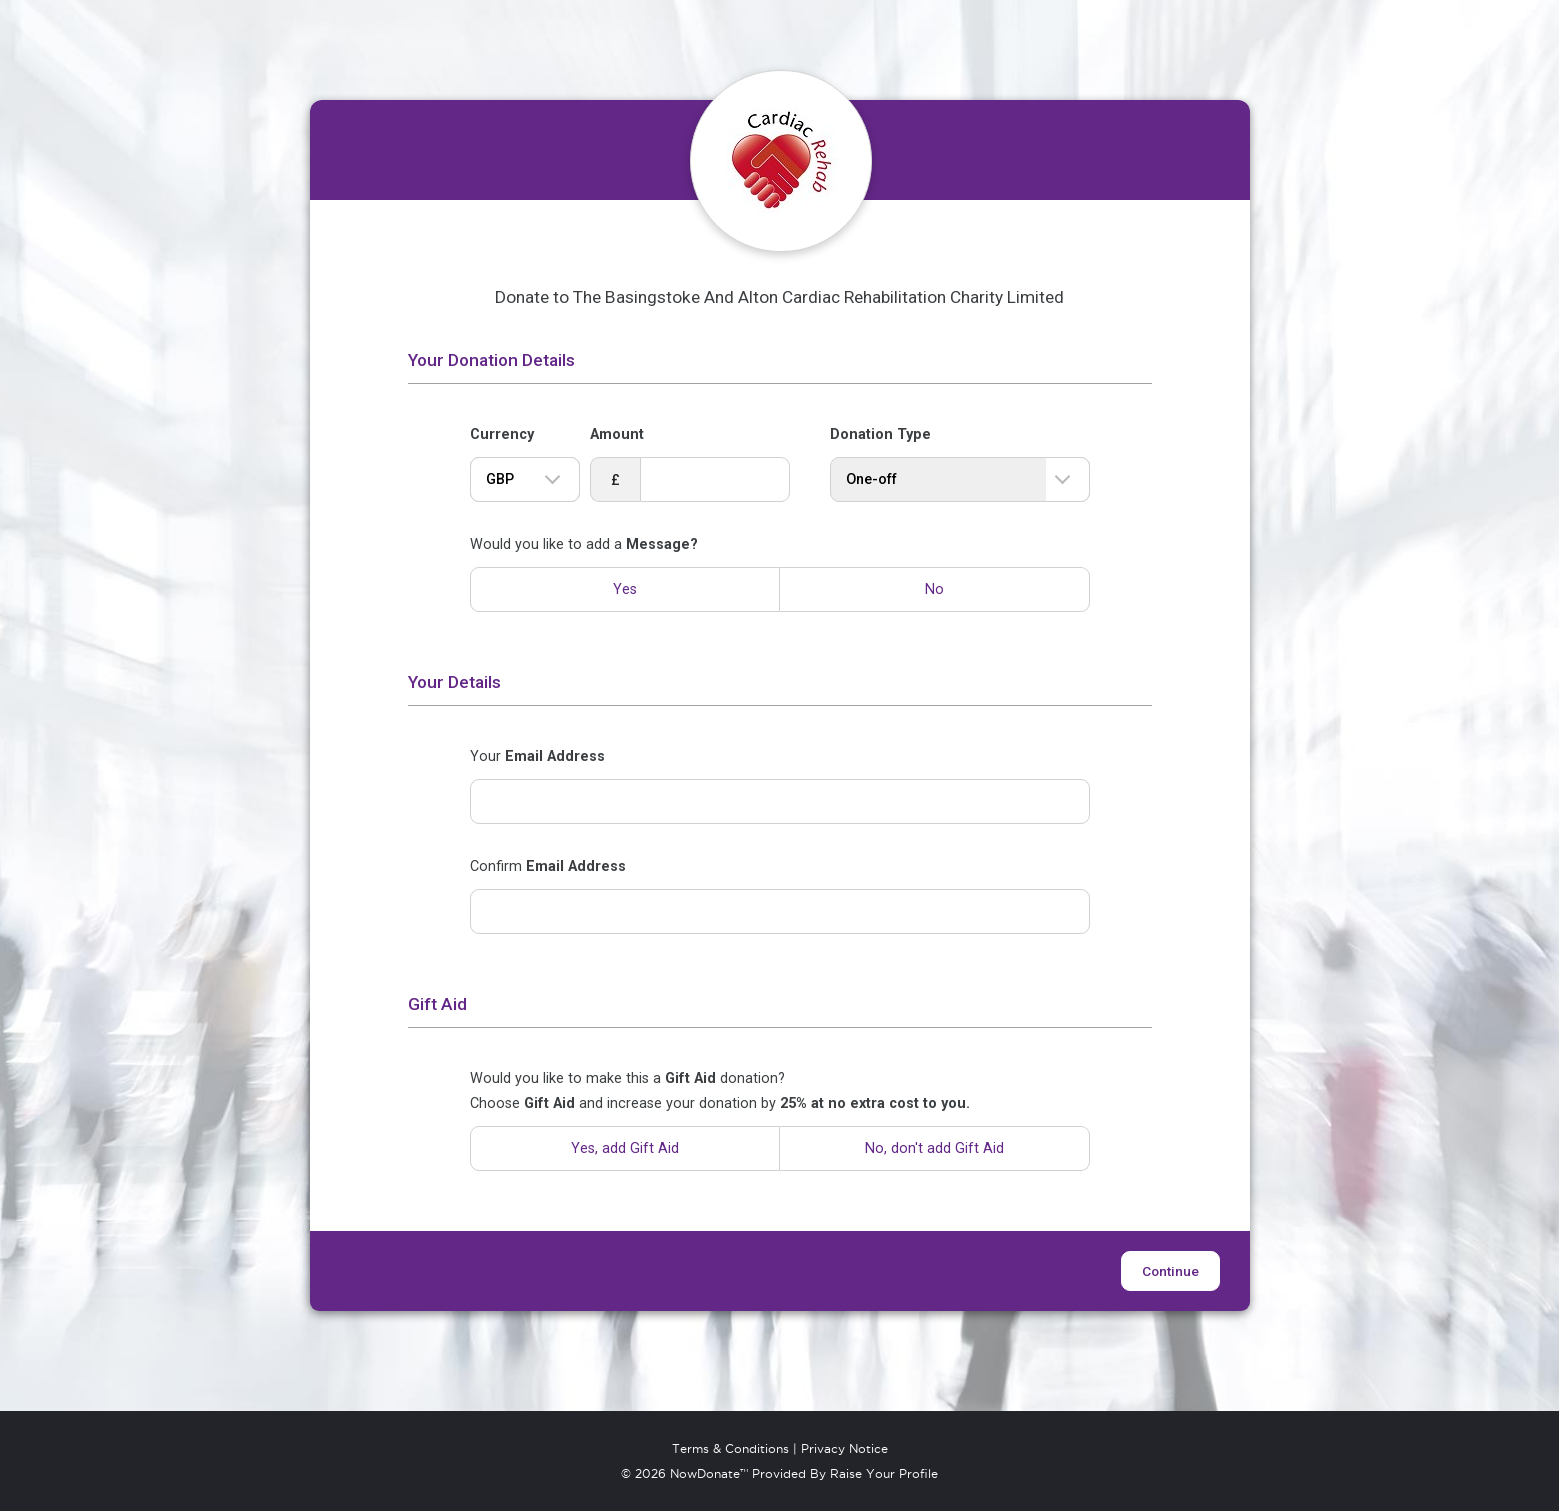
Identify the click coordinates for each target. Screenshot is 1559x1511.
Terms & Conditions (730, 1449)
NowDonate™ (709, 1474)
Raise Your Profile (884, 1474)
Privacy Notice (844, 1449)
